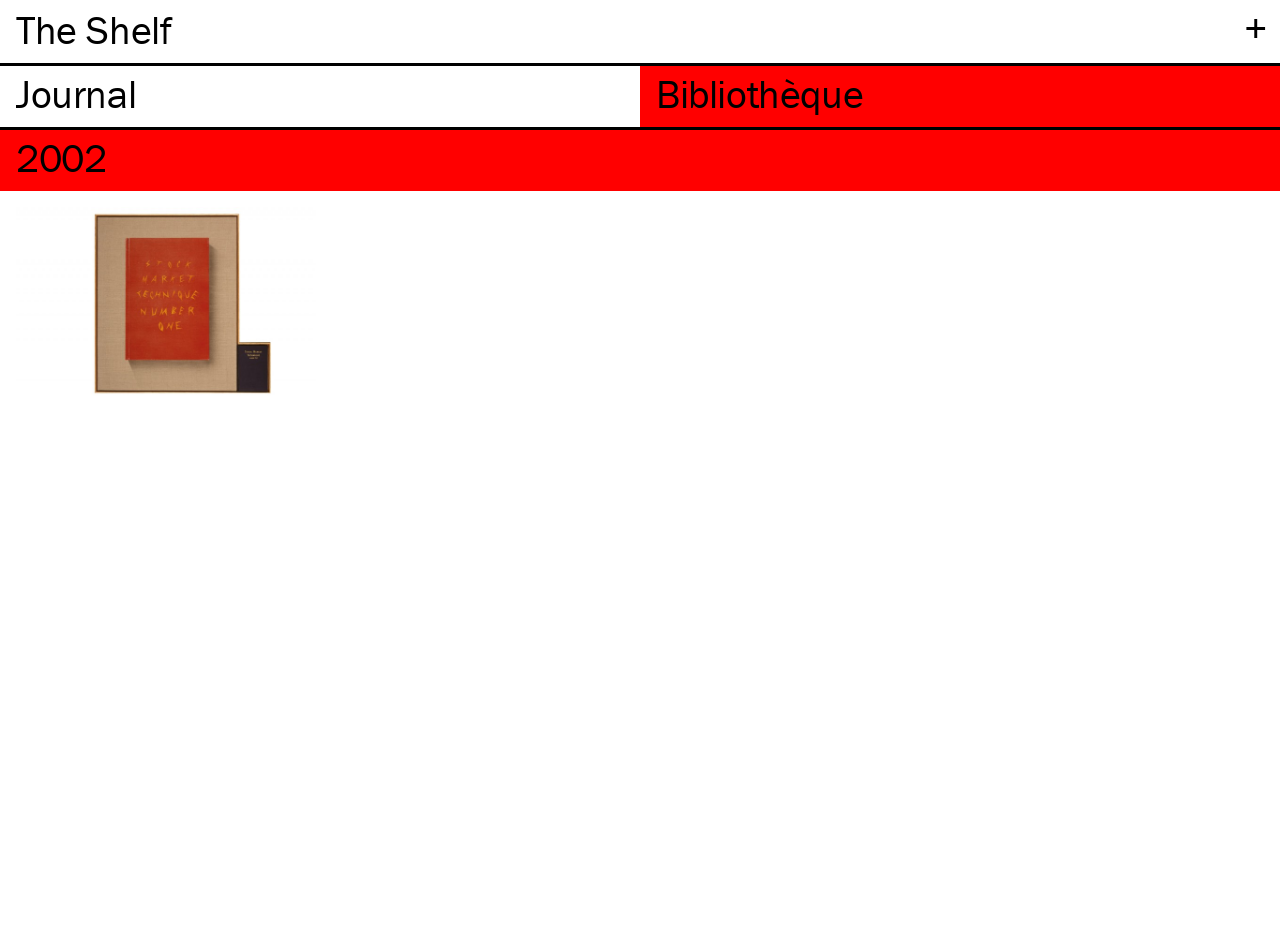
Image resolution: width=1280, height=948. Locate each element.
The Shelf (93, 29)
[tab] (320, 96)
